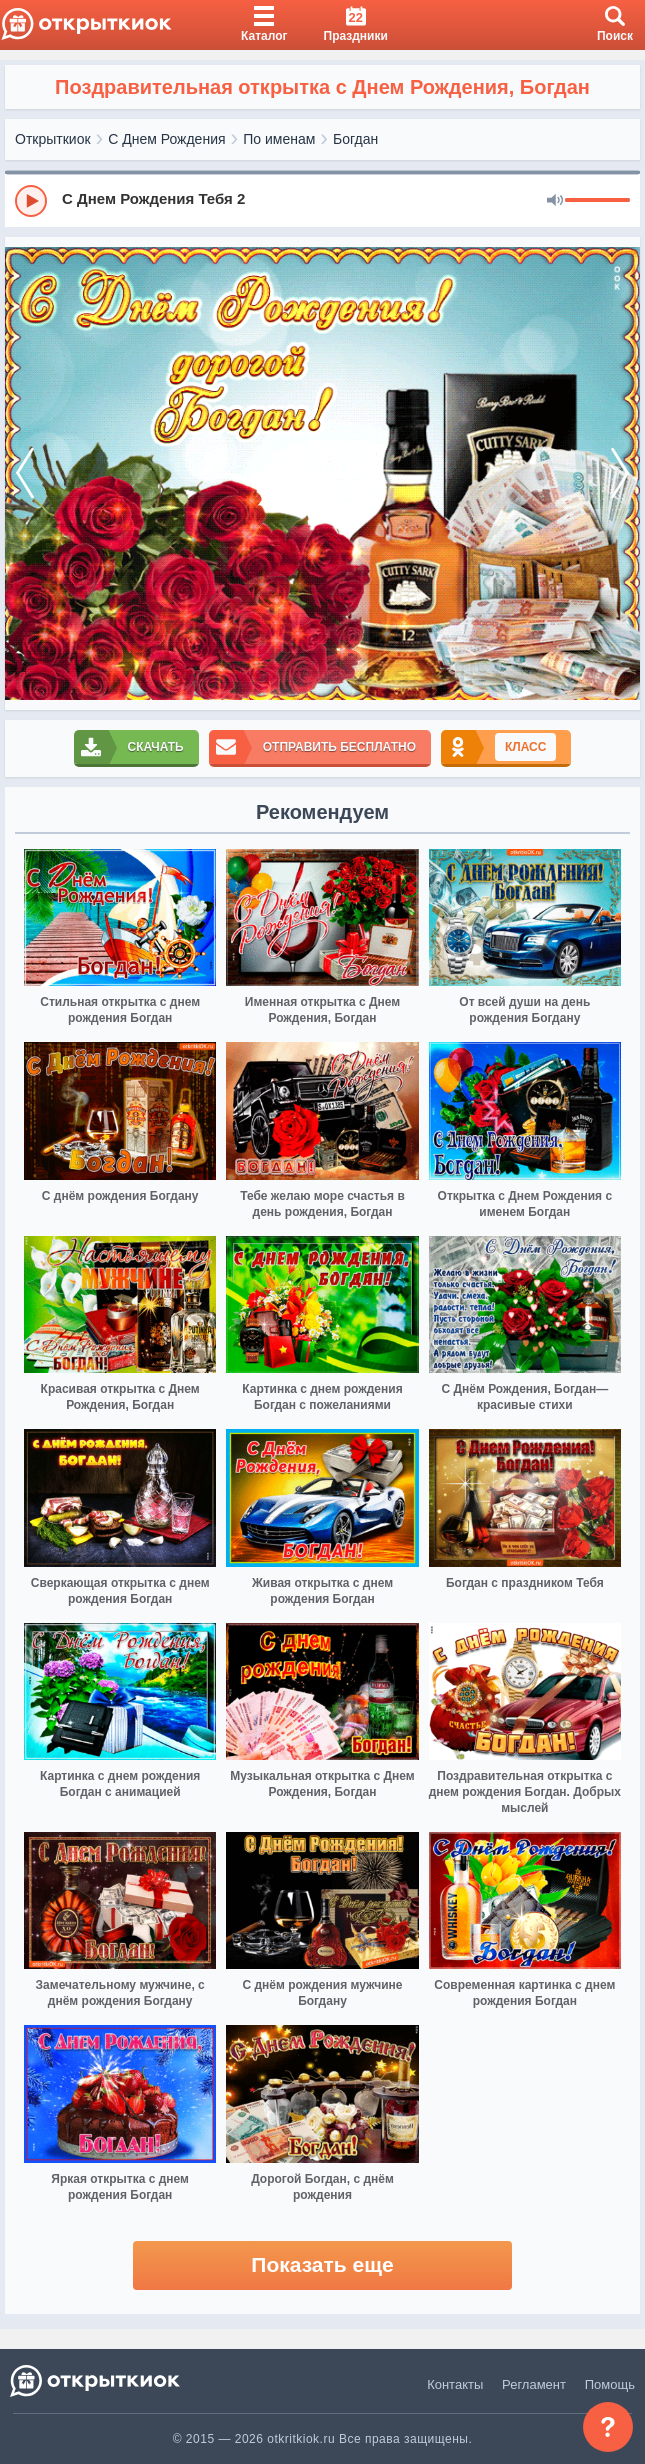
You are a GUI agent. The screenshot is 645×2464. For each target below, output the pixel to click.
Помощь (610, 2384)
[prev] (25, 474)
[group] (322, 200)
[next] (620, 474)
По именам (279, 139)
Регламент (534, 2384)
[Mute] (555, 201)
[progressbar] (597, 201)
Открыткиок (53, 139)
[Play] (31, 201)
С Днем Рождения (166, 139)
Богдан (355, 139)
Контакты (455, 2384)
